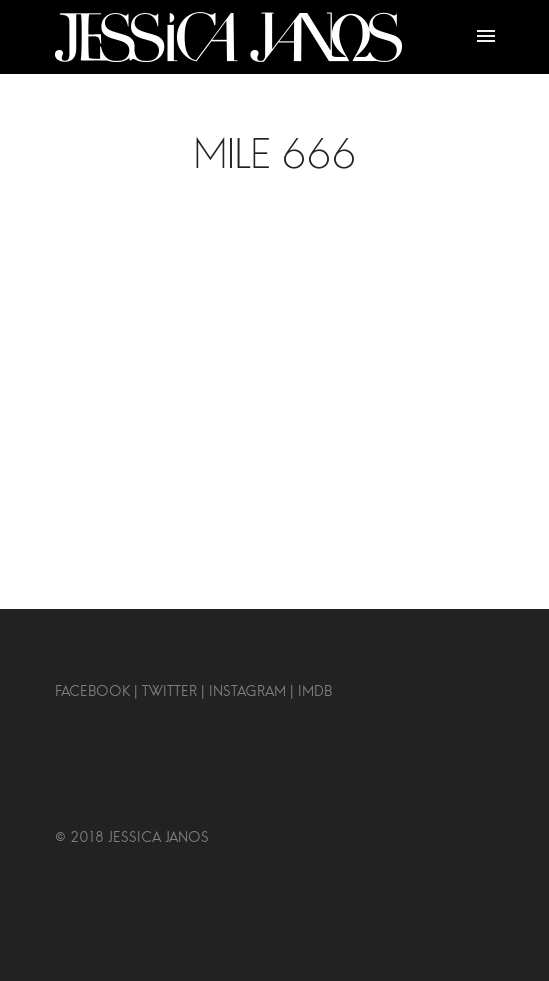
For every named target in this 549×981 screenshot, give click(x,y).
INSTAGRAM (247, 692)
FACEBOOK (92, 692)
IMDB (313, 692)
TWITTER (167, 692)
